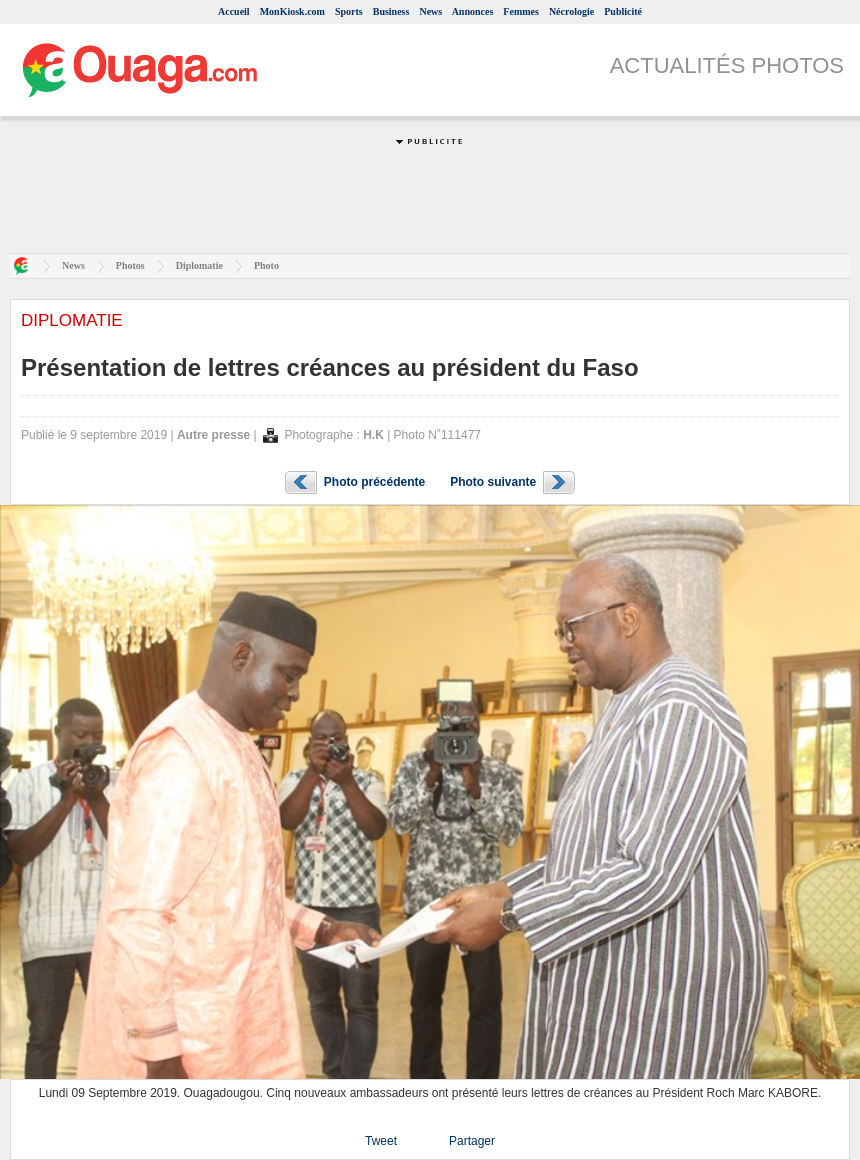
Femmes (521, 11)
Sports (349, 11)
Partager (472, 1141)
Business (391, 11)
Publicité (623, 11)
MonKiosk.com (292, 11)
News (430, 11)
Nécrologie (571, 11)
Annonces (473, 11)
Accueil (234, 11)
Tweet (381, 1141)
